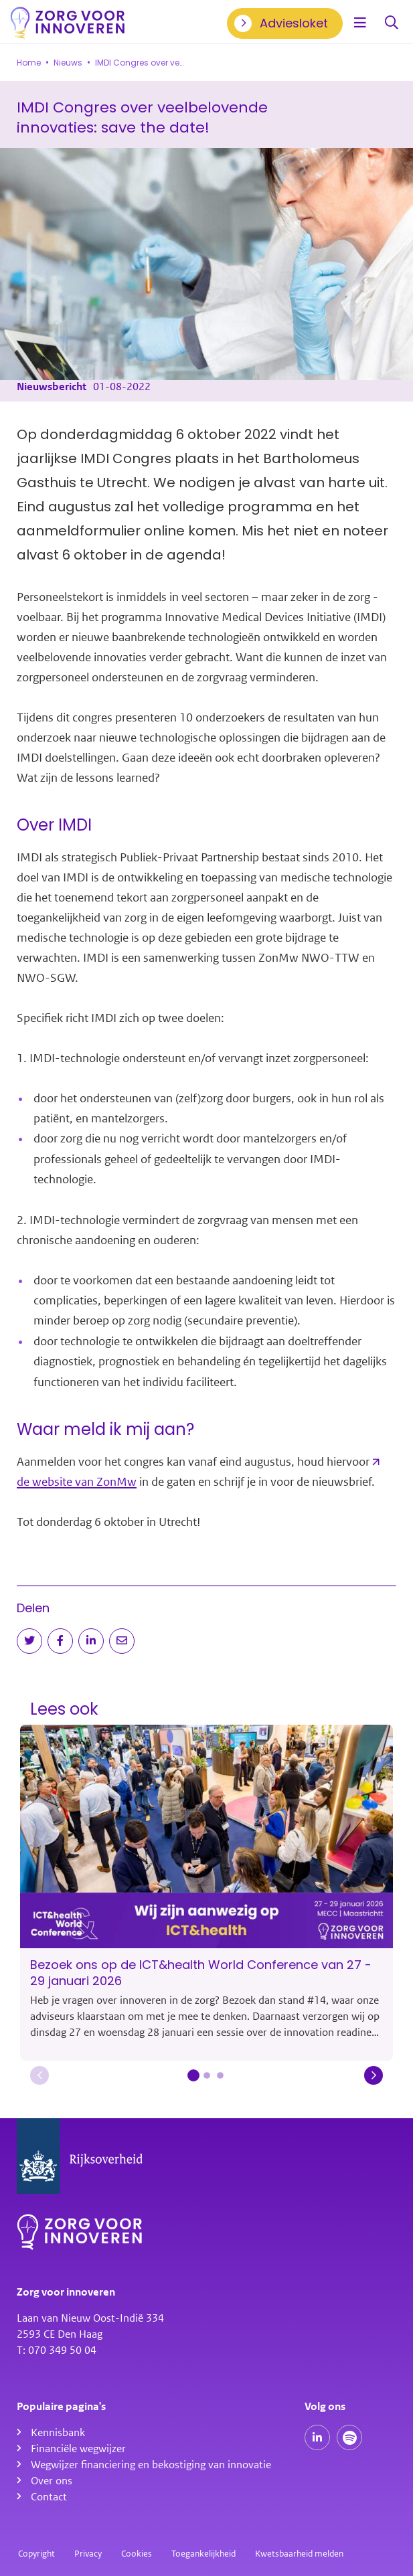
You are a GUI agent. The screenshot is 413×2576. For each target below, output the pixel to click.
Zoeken (391, 23)
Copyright (36, 2553)
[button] (39, 2075)
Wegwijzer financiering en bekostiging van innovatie (151, 2465)
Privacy (88, 2553)
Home (29, 63)
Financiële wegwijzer (78, 2449)
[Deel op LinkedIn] (91, 1641)
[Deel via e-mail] (122, 1641)
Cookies (136, 2553)
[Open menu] (360, 23)
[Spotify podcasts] (349, 2437)
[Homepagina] (67, 23)
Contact (49, 2497)
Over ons (51, 2481)
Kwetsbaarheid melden (299, 2553)
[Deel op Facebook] (60, 1641)
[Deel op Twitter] (29, 1641)
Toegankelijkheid (203, 2553)
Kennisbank (58, 2432)
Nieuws (68, 63)
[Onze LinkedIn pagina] (317, 2437)
